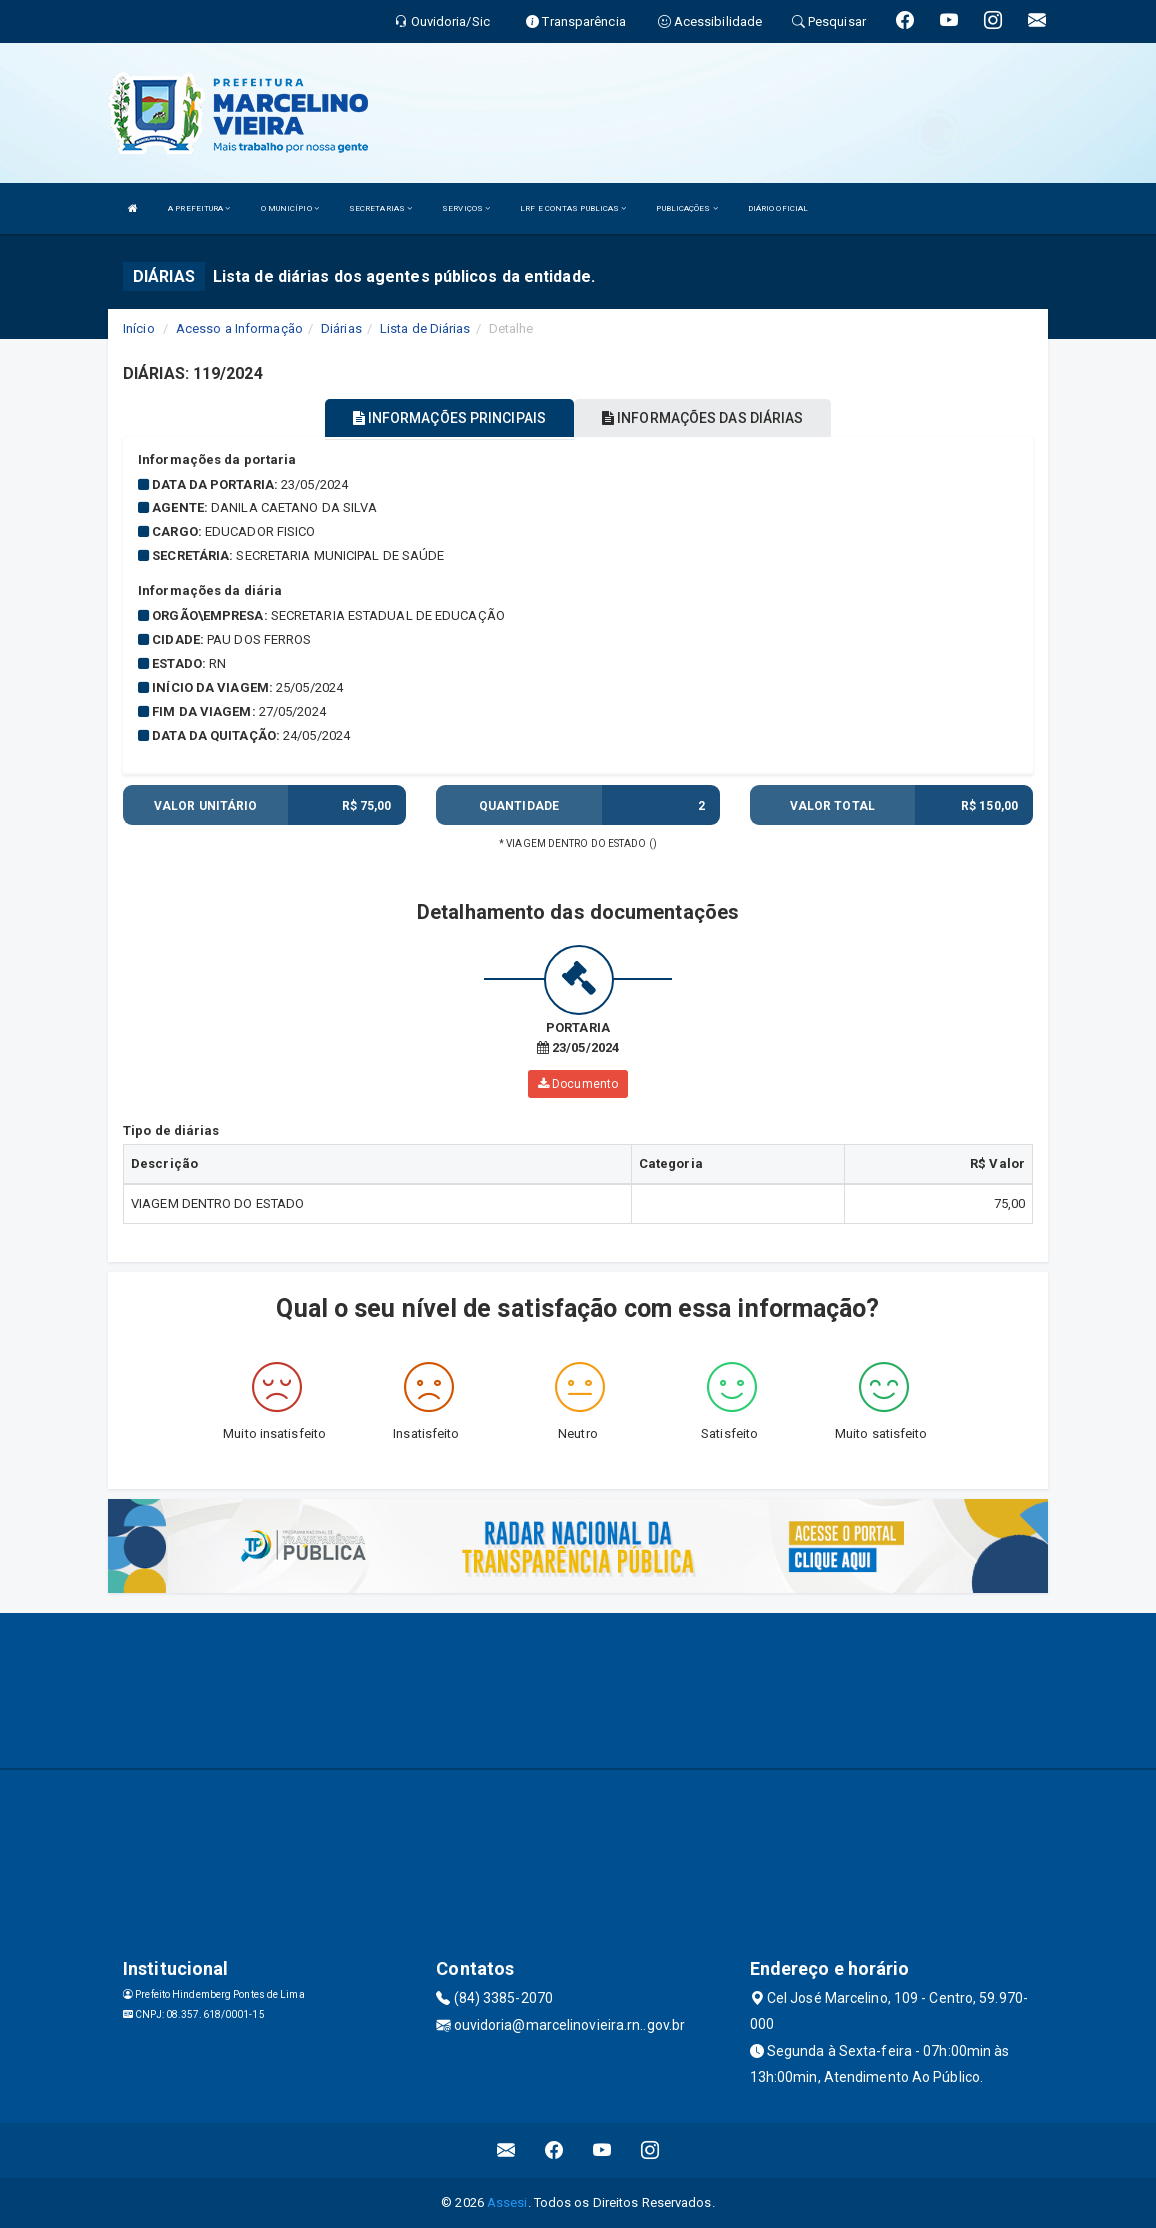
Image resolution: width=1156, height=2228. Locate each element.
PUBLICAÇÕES (686, 208)
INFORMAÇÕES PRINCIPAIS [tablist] (449, 418)
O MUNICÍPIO (290, 208)
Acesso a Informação (239, 328)
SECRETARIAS (380, 208)
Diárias (341, 328)
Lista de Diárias (425, 328)
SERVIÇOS (466, 208)
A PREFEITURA (199, 208)
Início (139, 328)
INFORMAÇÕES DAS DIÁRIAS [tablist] (703, 418)
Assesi (507, 2202)
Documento (578, 1084)
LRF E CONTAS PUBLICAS (573, 208)
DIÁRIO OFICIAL (778, 208)
